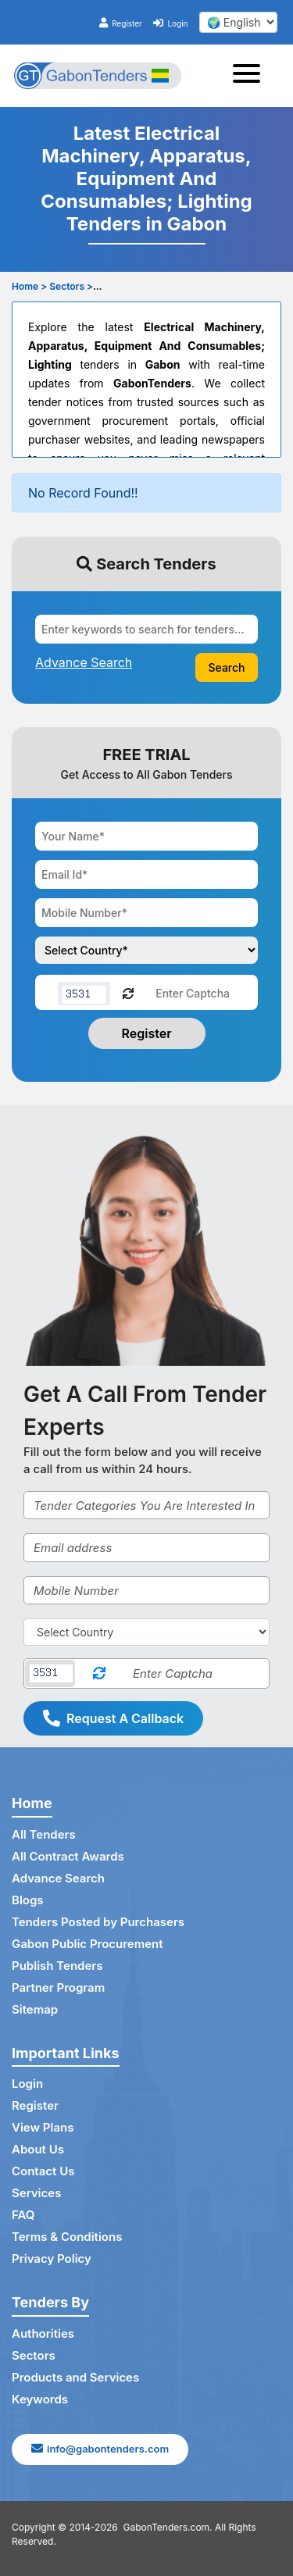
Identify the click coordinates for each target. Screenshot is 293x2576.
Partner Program (58, 1987)
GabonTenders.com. (168, 2527)
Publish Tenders (57, 1965)
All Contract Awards (68, 1856)
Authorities (43, 2333)
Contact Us (43, 2171)
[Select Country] (146, 1632)
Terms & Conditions (67, 2236)
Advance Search (58, 1878)
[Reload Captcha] (128, 992)
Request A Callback (113, 1718)
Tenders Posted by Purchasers (98, 1921)
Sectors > (71, 286)
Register (120, 23)
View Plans (42, 2127)
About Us (38, 2149)
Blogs (28, 1900)
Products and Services (75, 2377)
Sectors (33, 2355)
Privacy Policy (51, 2258)
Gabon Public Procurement (87, 1943)
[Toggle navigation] (251, 75)
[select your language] (238, 22)
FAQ (23, 2214)
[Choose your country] (146, 950)
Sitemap (35, 2009)
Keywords (40, 2399)
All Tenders (44, 1834)
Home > (29, 286)
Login (170, 23)
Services (36, 2192)
